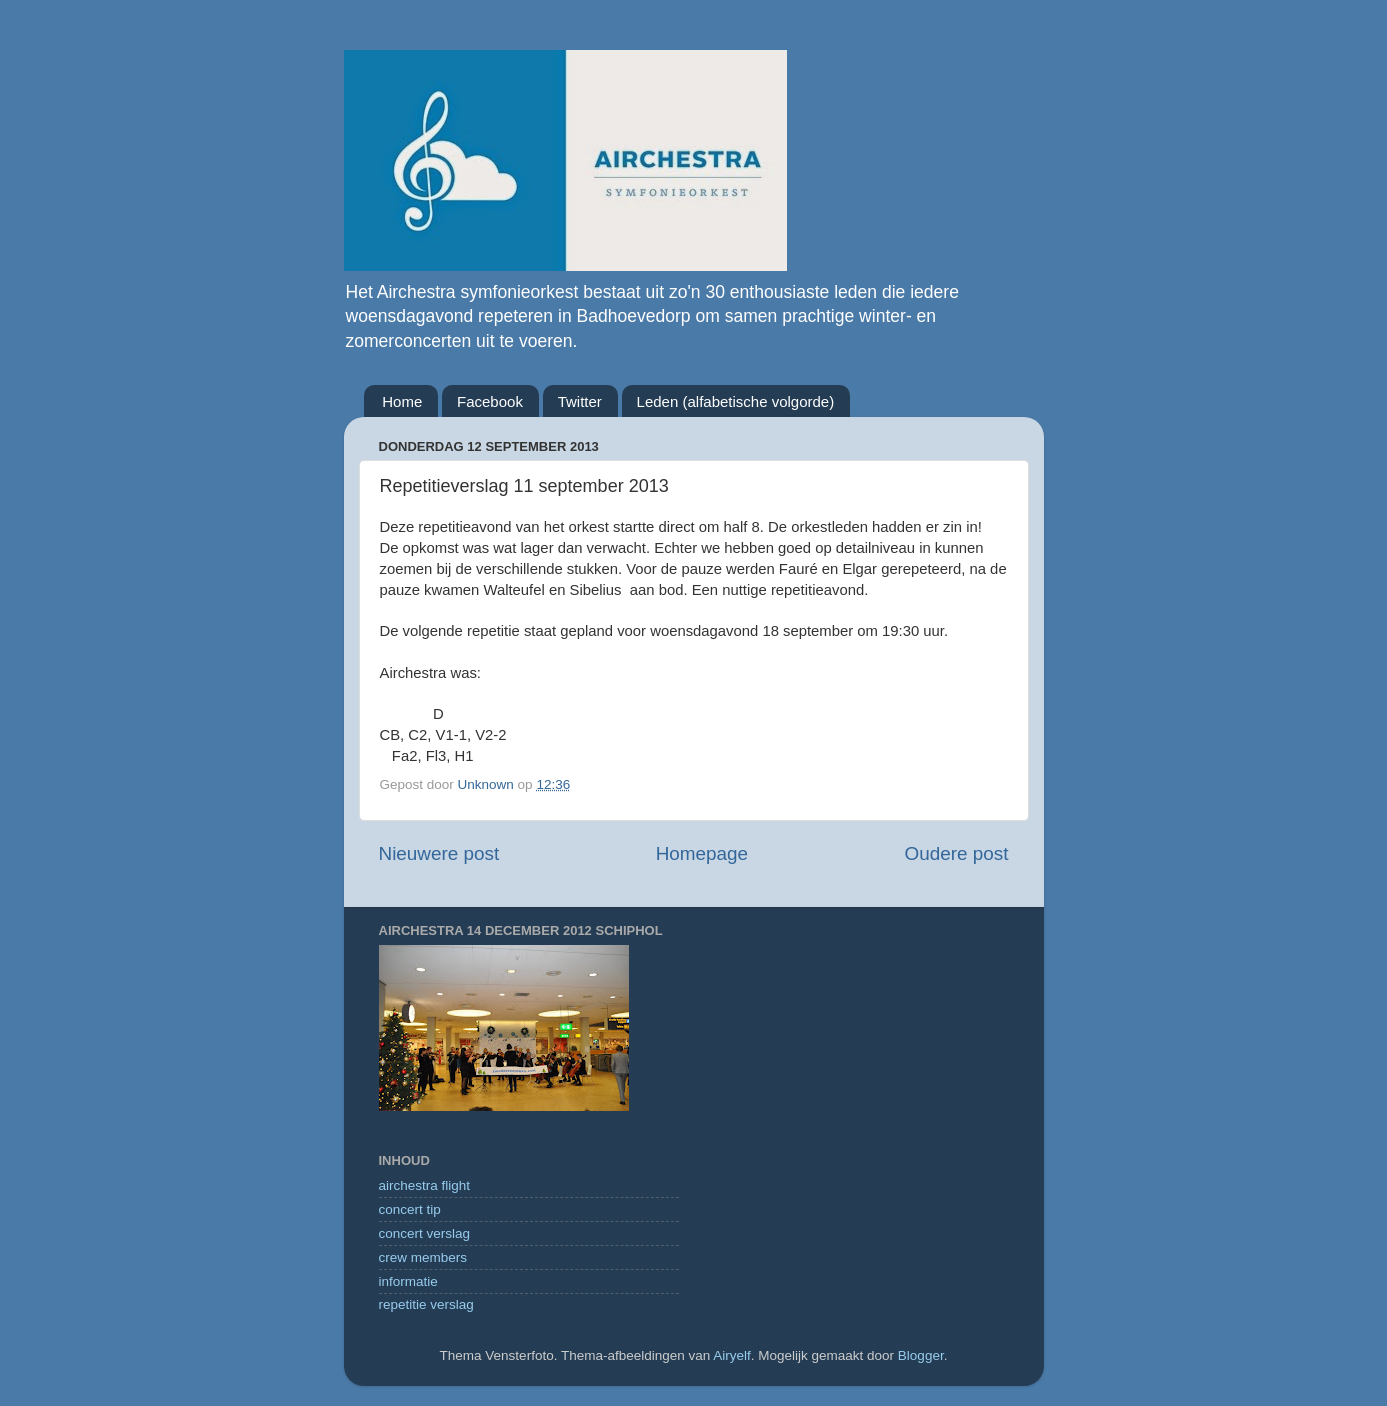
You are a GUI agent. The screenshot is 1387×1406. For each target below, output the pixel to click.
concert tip (410, 1209)
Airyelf (732, 1355)
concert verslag (425, 1233)
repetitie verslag (426, 1304)
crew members (423, 1257)
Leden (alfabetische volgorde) (736, 401)
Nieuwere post (439, 853)
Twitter (580, 401)
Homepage (702, 853)
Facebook (490, 401)
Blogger (921, 1355)
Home (402, 401)
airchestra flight (425, 1185)
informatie (408, 1281)
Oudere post (957, 853)
